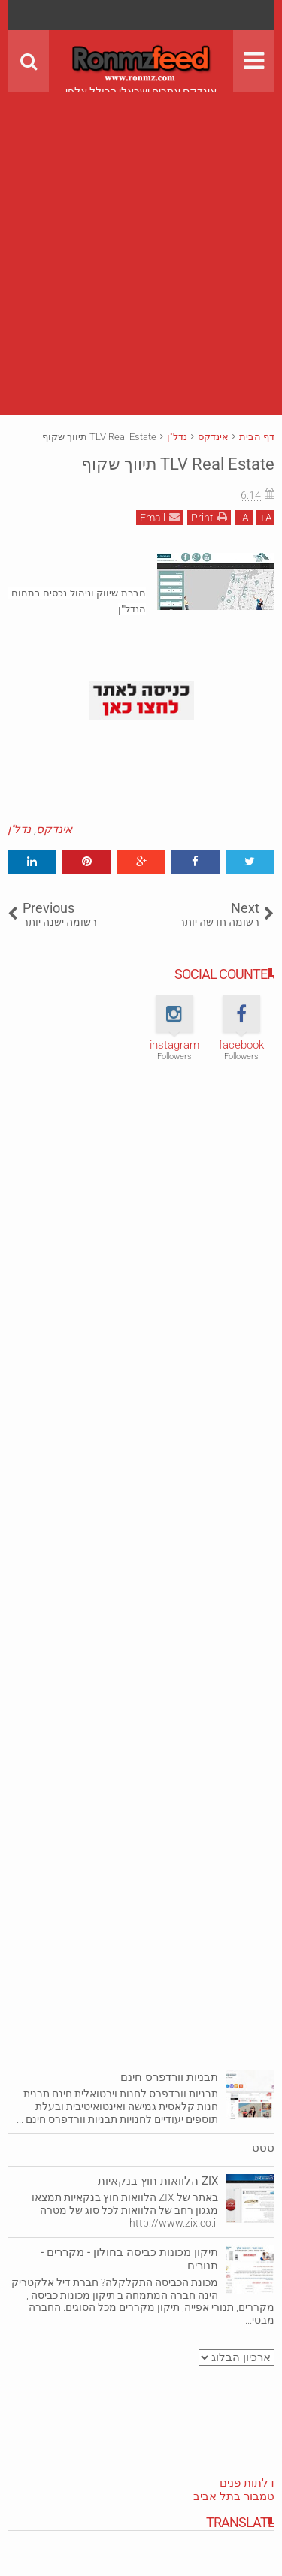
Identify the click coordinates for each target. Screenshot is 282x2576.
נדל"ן (19, 829)
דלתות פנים (247, 2483)
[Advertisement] (141, 233)
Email (160, 517)
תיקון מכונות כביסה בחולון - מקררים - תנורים (129, 2258)
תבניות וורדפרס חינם (169, 2077)
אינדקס (54, 829)
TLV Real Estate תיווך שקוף (177, 463)
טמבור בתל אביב (233, 2496)
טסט (263, 2148)
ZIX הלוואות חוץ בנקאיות (158, 2181)
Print (209, 517)
